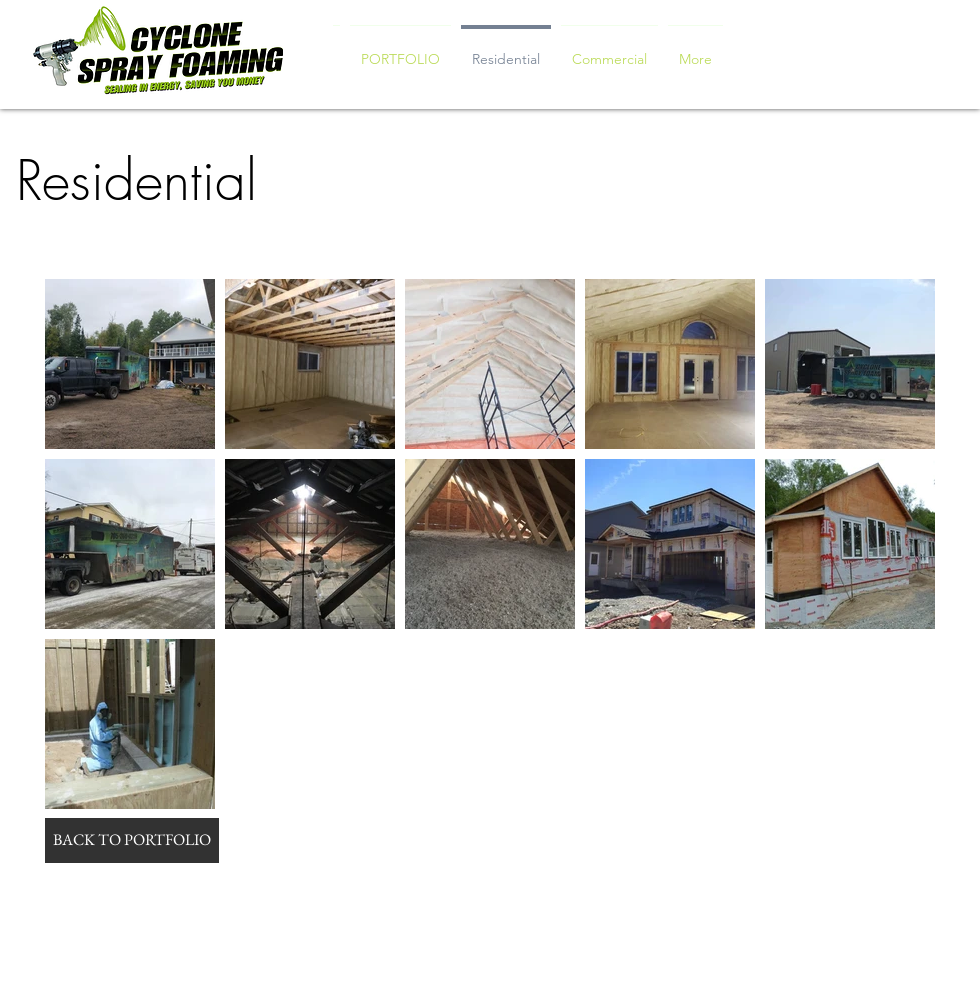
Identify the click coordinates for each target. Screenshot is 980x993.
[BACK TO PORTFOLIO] (132, 840)
